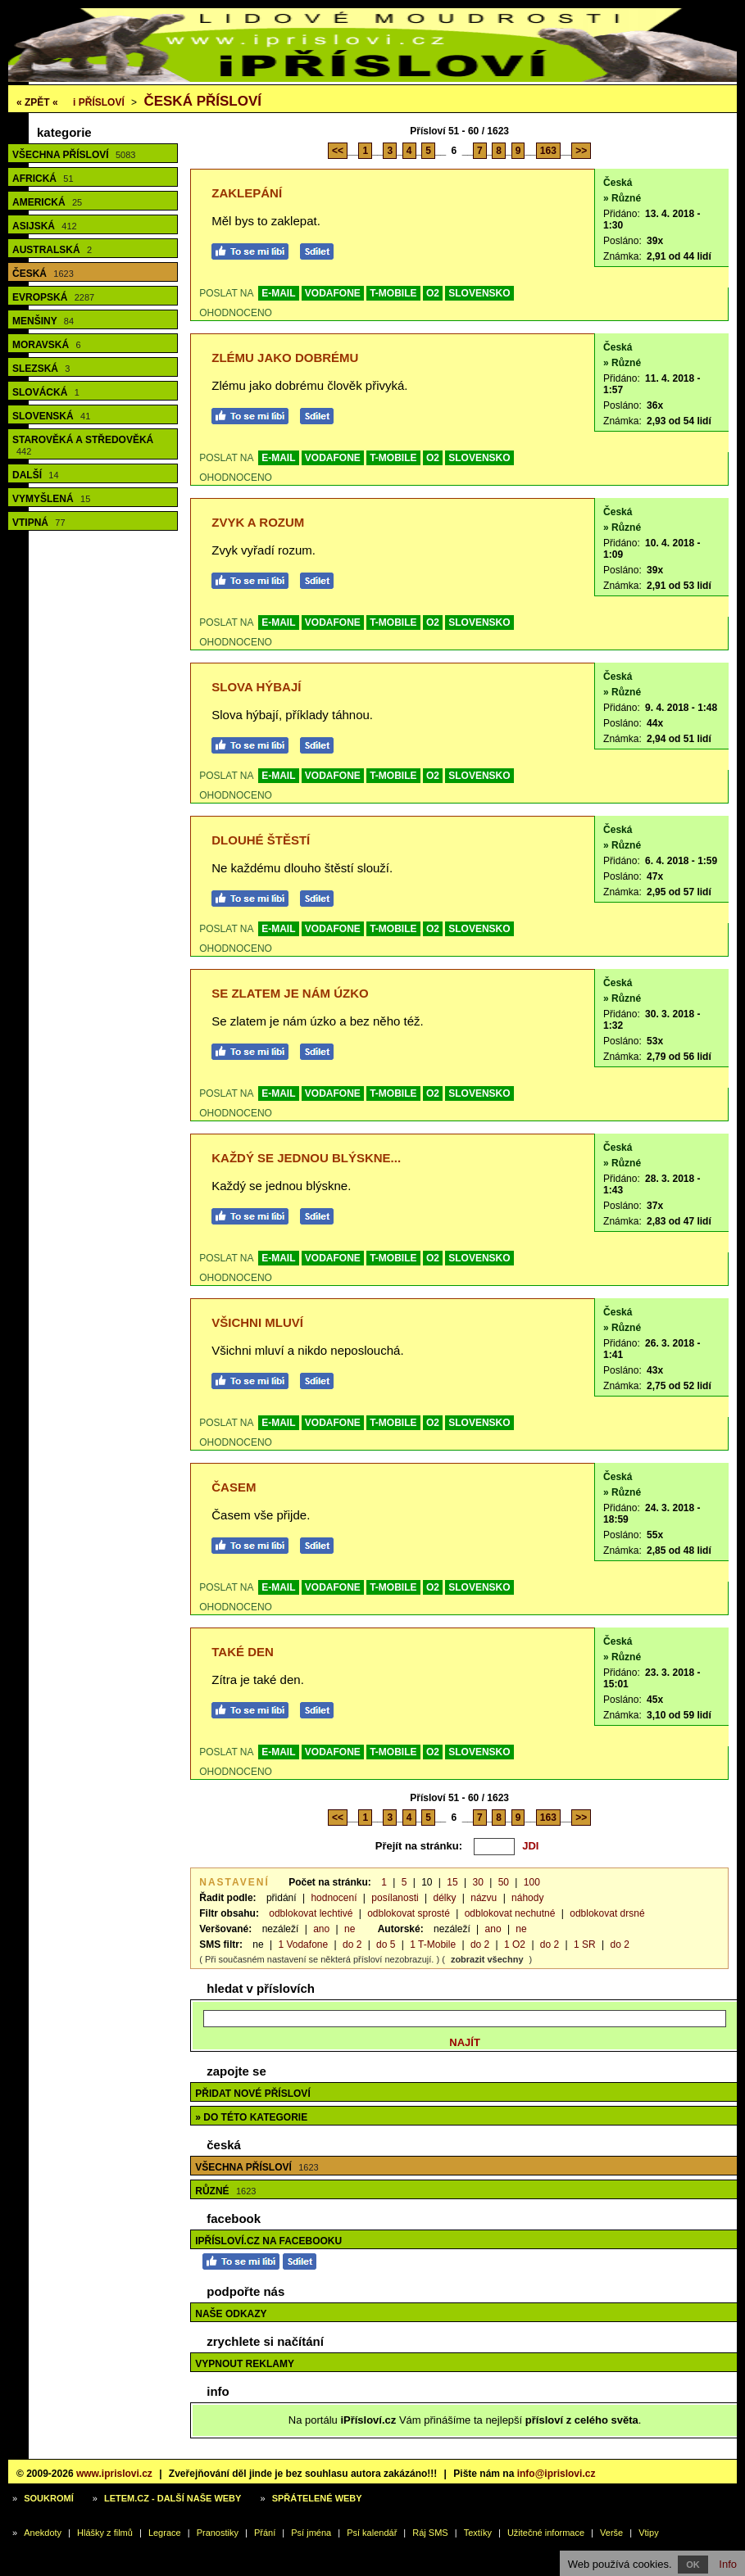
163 (548, 150)
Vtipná (39, 522)
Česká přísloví (202, 101)
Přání (264, 2533)
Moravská (46, 345)
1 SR (585, 1944)
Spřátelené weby (317, 2498)
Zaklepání (246, 193)
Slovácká (45, 392)
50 (503, 1882)
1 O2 (514, 1944)
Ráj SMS (429, 2533)
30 (477, 1882)
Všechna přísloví (73, 155)
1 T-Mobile (433, 1944)
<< (337, 150)
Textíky (478, 2533)
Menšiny (43, 321)
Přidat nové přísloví (252, 2093)
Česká (43, 273)
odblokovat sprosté (408, 1913)
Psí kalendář (372, 2533)
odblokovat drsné (607, 1913)
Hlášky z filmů (105, 2533)
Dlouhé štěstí (260, 840)
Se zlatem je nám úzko (289, 993)
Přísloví (99, 102)
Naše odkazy (230, 2314)
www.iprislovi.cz (114, 2473)
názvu (483, 1898)
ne (349, 1929)
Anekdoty (42, 2533)
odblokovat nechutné (510, 1913)
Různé (225, 2191)
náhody (527, 1898)
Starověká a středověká (82, 445)
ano (321, 1929)
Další (35, 475)
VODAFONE (333, 293)
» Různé (622, 198)
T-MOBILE (393, 293)
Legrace (164, 2533)
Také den (242, 1652)
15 (452, 1882)
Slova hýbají (256, 687)
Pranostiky (217, 2533)
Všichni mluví (257, 1322)
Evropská (53, 297)
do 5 (385, 1944)
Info (728, 2564)
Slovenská (51, 416)
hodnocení (334, 1898)
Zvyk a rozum (257, 522)
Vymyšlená (51, 499)
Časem (233, 1487)
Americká (47, 202)
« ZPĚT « (37, 102)
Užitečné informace (545, 2533)
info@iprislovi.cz (556, 2473)
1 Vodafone (303, 1944)
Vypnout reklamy (244, 2364)
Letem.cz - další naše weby (172, 2498)
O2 (432, 293)
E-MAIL (278, 293)
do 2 (352, 1944)
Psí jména (311, 2533)
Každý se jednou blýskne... (306, 1158)
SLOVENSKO (479, 293)
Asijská (44, 226)
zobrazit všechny (487, 1959)
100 (532, 1882)
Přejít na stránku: (418, 1846)
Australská (52, 250)
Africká (43, 178)
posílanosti (394, 1898)
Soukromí (49, 2498)
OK (693, 2564)
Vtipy (648, 2533)
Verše (611, 2533)
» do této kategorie (251, 2117)
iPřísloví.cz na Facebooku (268, 2241)
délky (444, 1898)
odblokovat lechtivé (310, 1913)
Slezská (41, 368)
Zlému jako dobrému (284, 357)
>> (581, 150)
